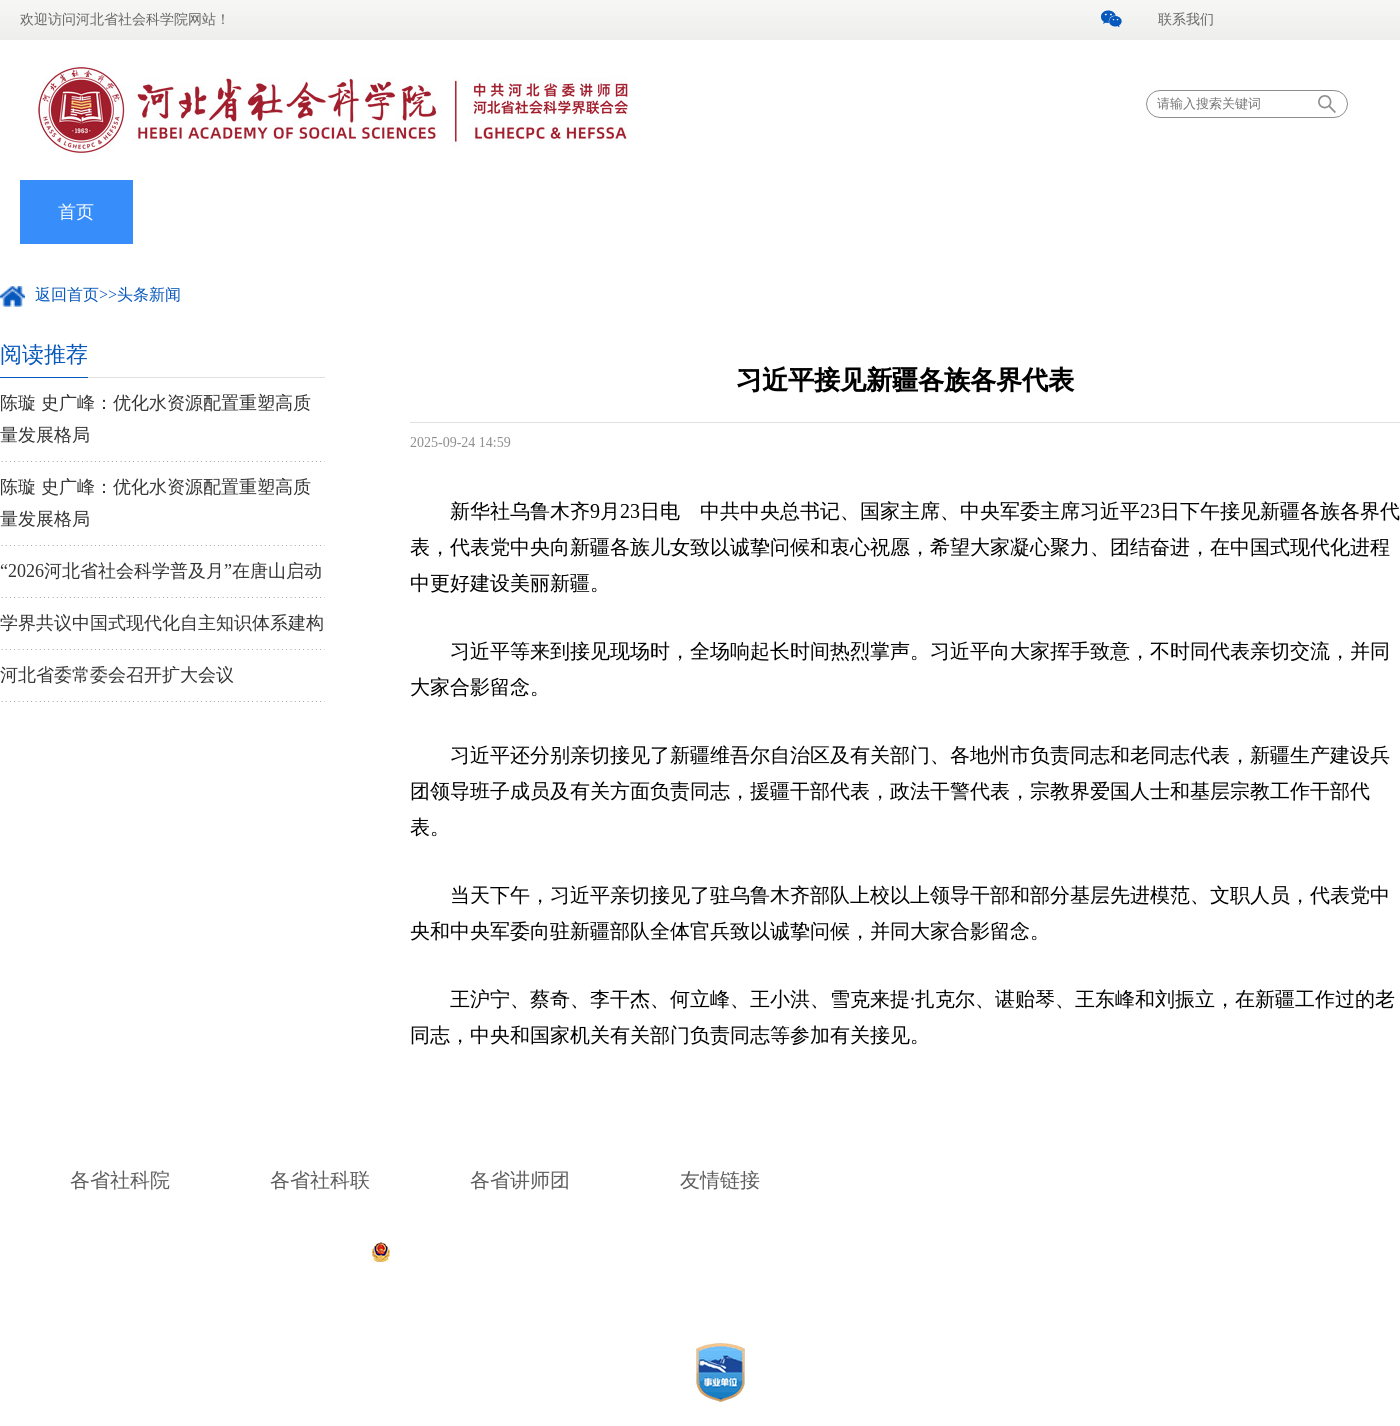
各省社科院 (120, 1180)
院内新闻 (302, 212)
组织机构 (528, 212)
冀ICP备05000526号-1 (992, 1250)
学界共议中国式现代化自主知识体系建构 (162, 623)
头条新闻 (149, 294)
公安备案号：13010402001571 (499, 1250)
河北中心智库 (1092, 212)
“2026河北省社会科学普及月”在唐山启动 (161, 571)
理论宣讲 (979, 212)
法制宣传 (1318, 212)
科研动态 (754, 212)
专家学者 (641, 212)
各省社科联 (320, 1180)
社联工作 (867, 212)
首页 (76, 212)
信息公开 (1205, 212)
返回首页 (67, 294)
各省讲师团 (520, 1180)
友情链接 (720, 1180)
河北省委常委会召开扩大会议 (117, 675)
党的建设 (415, 212)
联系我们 (1186, 19)
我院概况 (189, 212)
